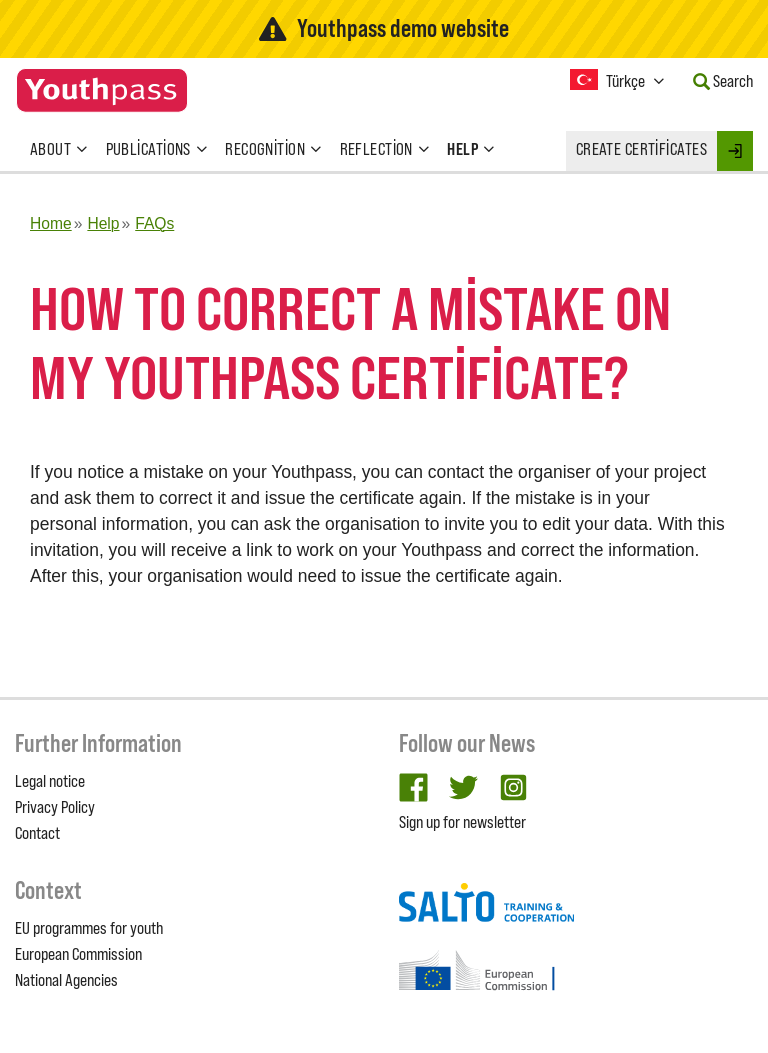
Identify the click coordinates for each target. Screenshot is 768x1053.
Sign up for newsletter (462, 822)
